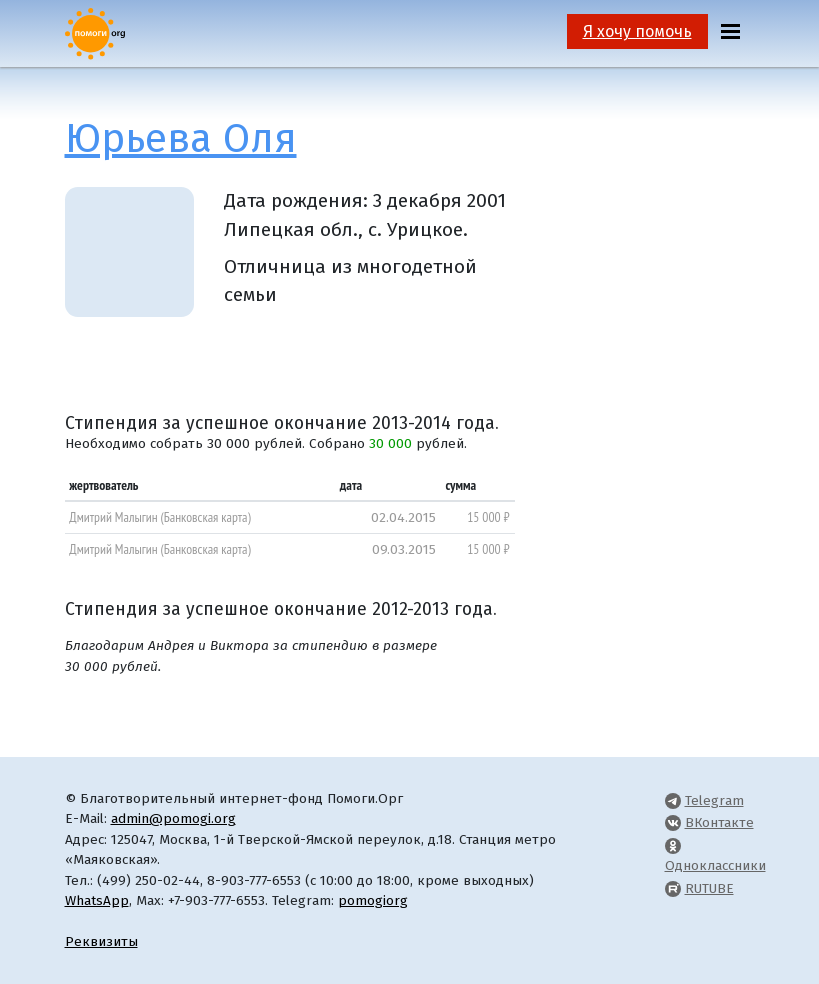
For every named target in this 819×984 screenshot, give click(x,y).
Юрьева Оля (181, 139)
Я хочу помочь (637, 31)
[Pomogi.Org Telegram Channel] (673, 800)
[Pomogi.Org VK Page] (673, 822)
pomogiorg (373, 900)
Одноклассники (715, 865)
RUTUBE (709, 888)
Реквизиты (101, 941)
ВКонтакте (719, 822)
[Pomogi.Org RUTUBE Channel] (673, 888)
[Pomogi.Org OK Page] (673, 845)
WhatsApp (97, 900)
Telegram (714, 800)
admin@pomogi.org (173, 818)
